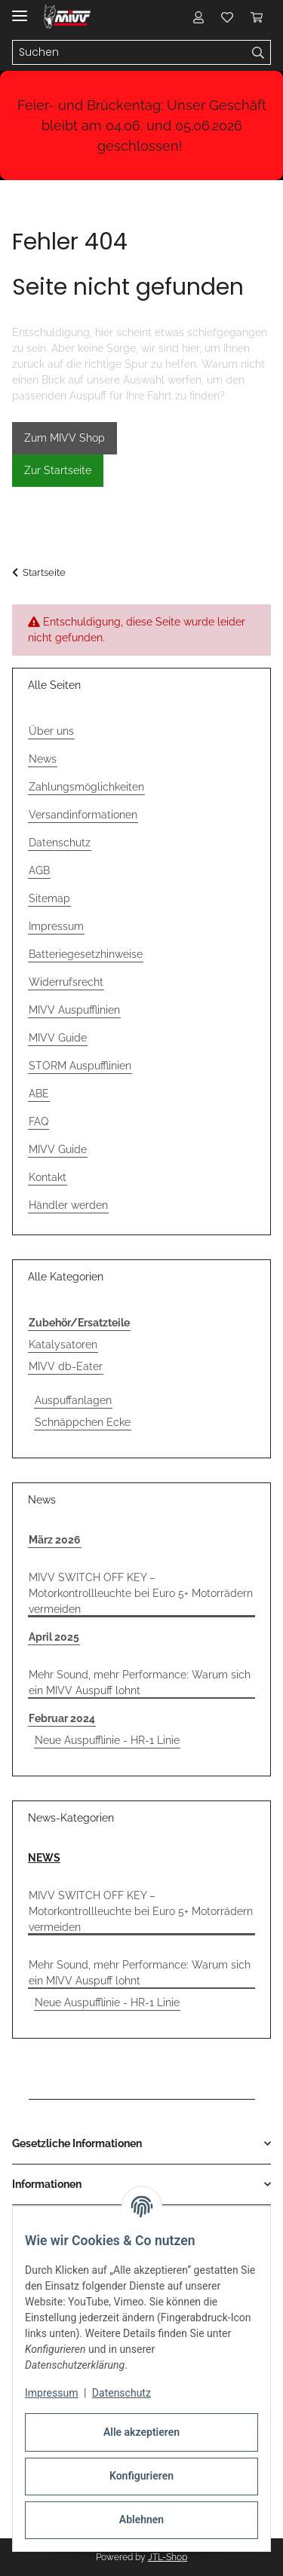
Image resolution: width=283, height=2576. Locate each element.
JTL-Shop (167, 2557)
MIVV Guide (58, 1038)
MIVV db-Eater (66, 1366)
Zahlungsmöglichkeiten (86, 787)
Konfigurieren (141, 2476)
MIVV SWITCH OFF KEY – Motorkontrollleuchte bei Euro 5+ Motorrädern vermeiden (141, 1593)
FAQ (38, 1121)
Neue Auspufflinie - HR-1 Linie (107, 1740)
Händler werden (68, 1205)
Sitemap (49, 898)
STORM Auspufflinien (80, 1066)
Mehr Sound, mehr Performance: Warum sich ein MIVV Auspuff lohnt (140, 1682)
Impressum (51, 2393)
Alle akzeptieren (141, 2432)
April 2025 (54, 1637)
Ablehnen (141, 2519)
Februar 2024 (62, 1718)
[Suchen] (258, 53)
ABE (39, 1094)
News (43, 759)
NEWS (44, 1858)
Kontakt (47, 1177)
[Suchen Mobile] (129, 53)
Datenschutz (121, 2393)
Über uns (51, 731)
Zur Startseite (57, 470)
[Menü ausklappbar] (19, 9)
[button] (198, 17)
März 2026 (55, 1540)
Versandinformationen (83, 815)
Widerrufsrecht (66, 982)
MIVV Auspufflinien (74, 1010)
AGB (39, 870)
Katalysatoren (63, 1344)
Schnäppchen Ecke (83, 1422)
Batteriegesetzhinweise (86, 954)
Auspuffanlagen (73, 1400)
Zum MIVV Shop (64, 438)
